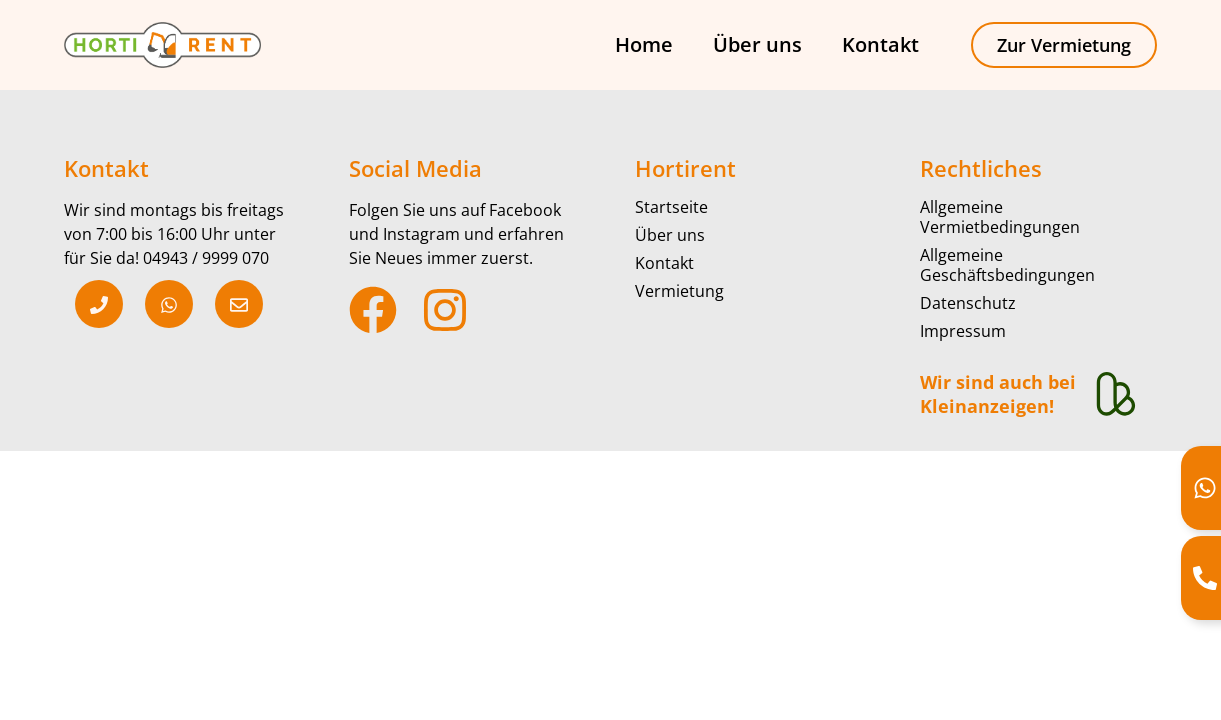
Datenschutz (968, 303)
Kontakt (880, 44)
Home (644, 44)
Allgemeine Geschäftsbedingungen (1007, 265)
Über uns (757, 44)
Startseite (671, 207)
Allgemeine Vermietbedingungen (1000, 217)
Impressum (963, 331)
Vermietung (679, 291)
